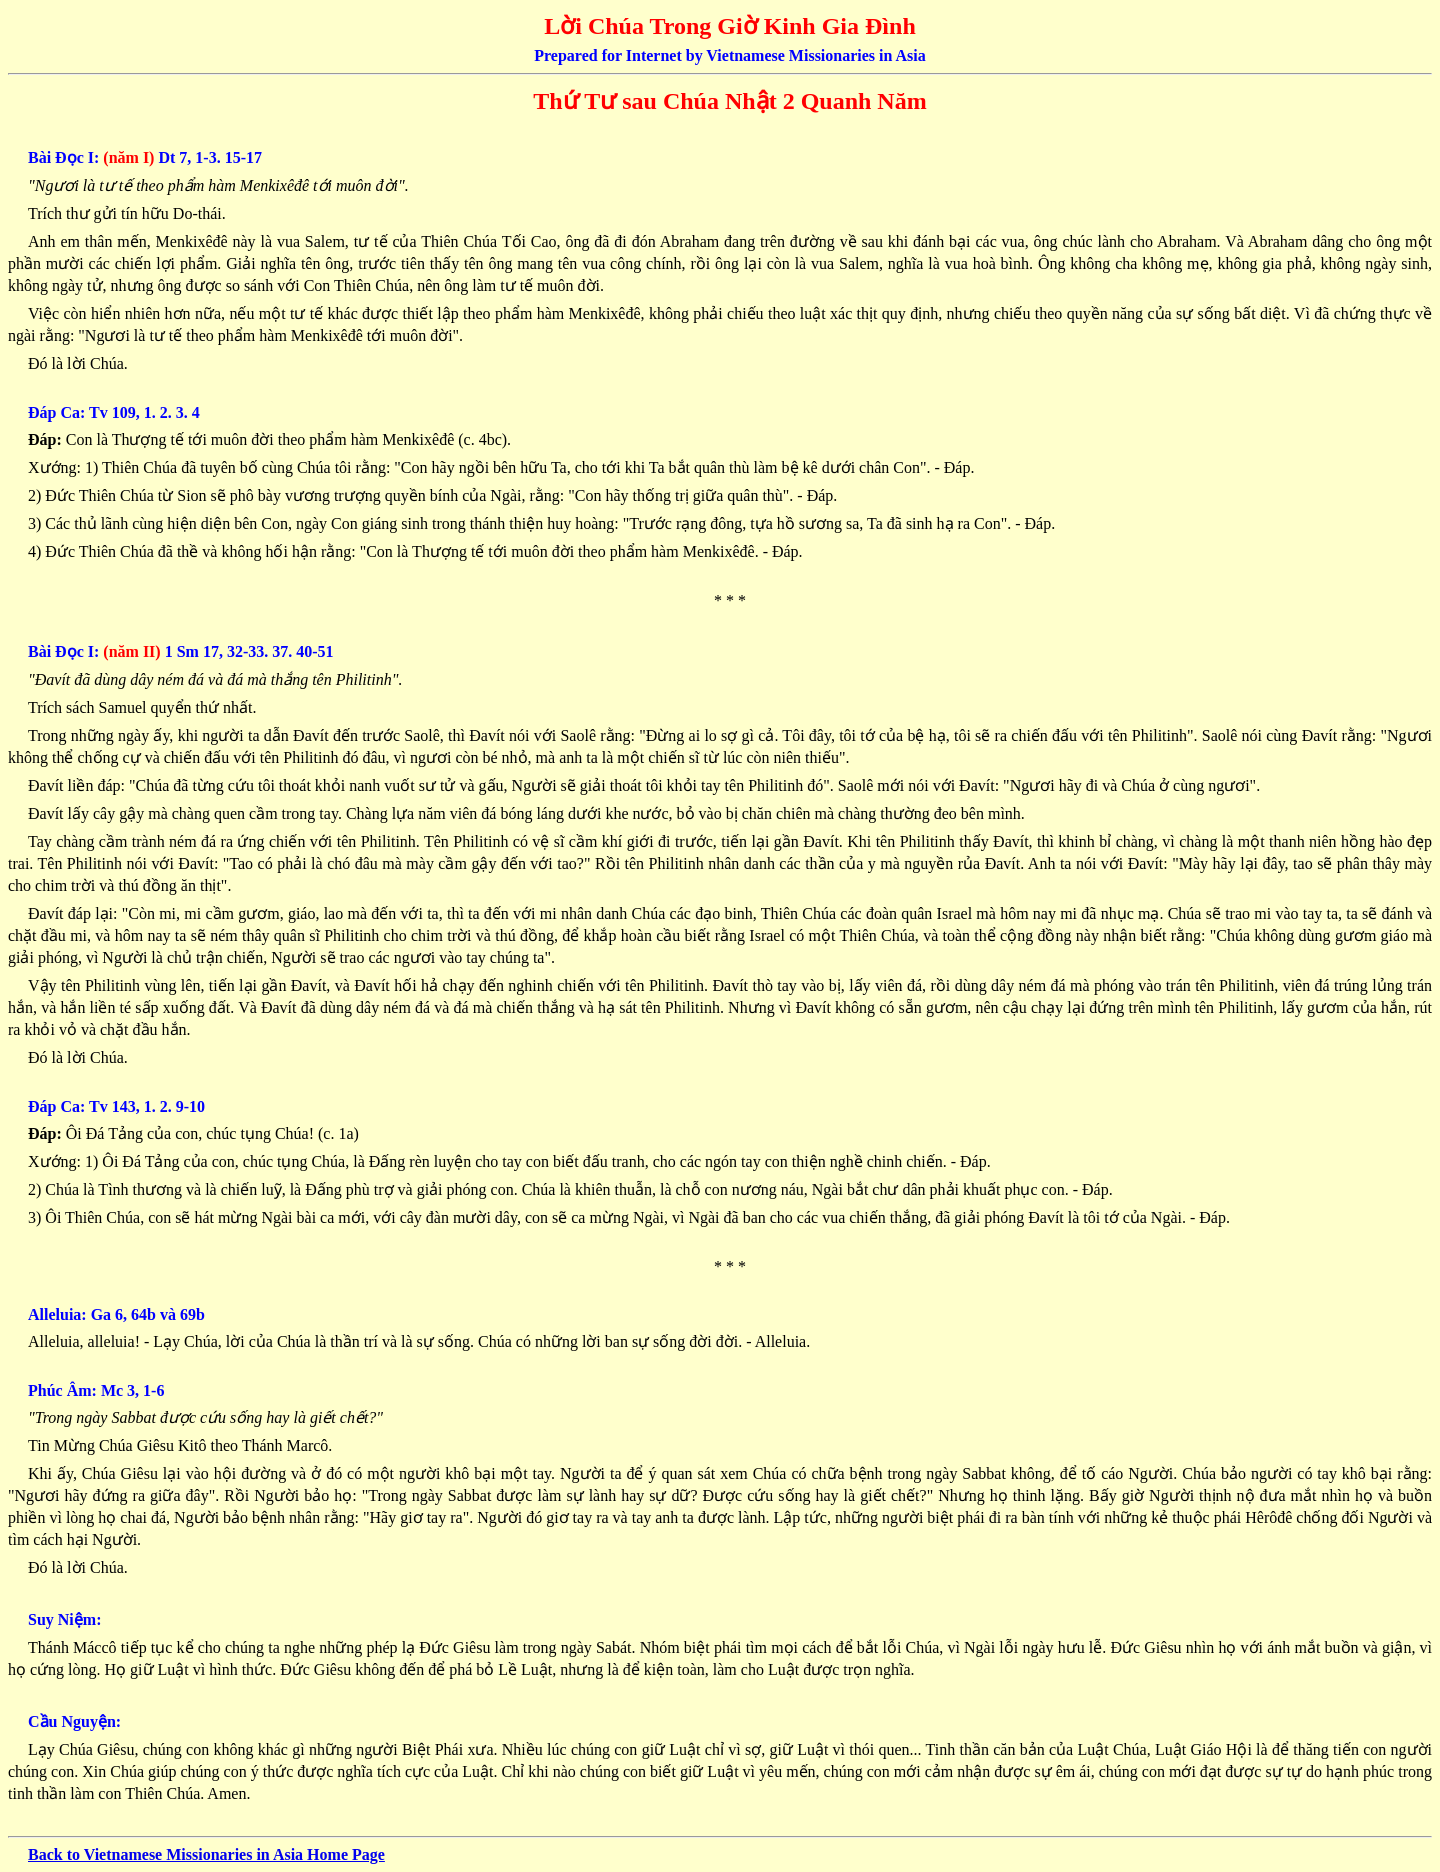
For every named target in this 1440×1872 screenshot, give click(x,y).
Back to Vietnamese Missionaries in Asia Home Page (206, 1854)
